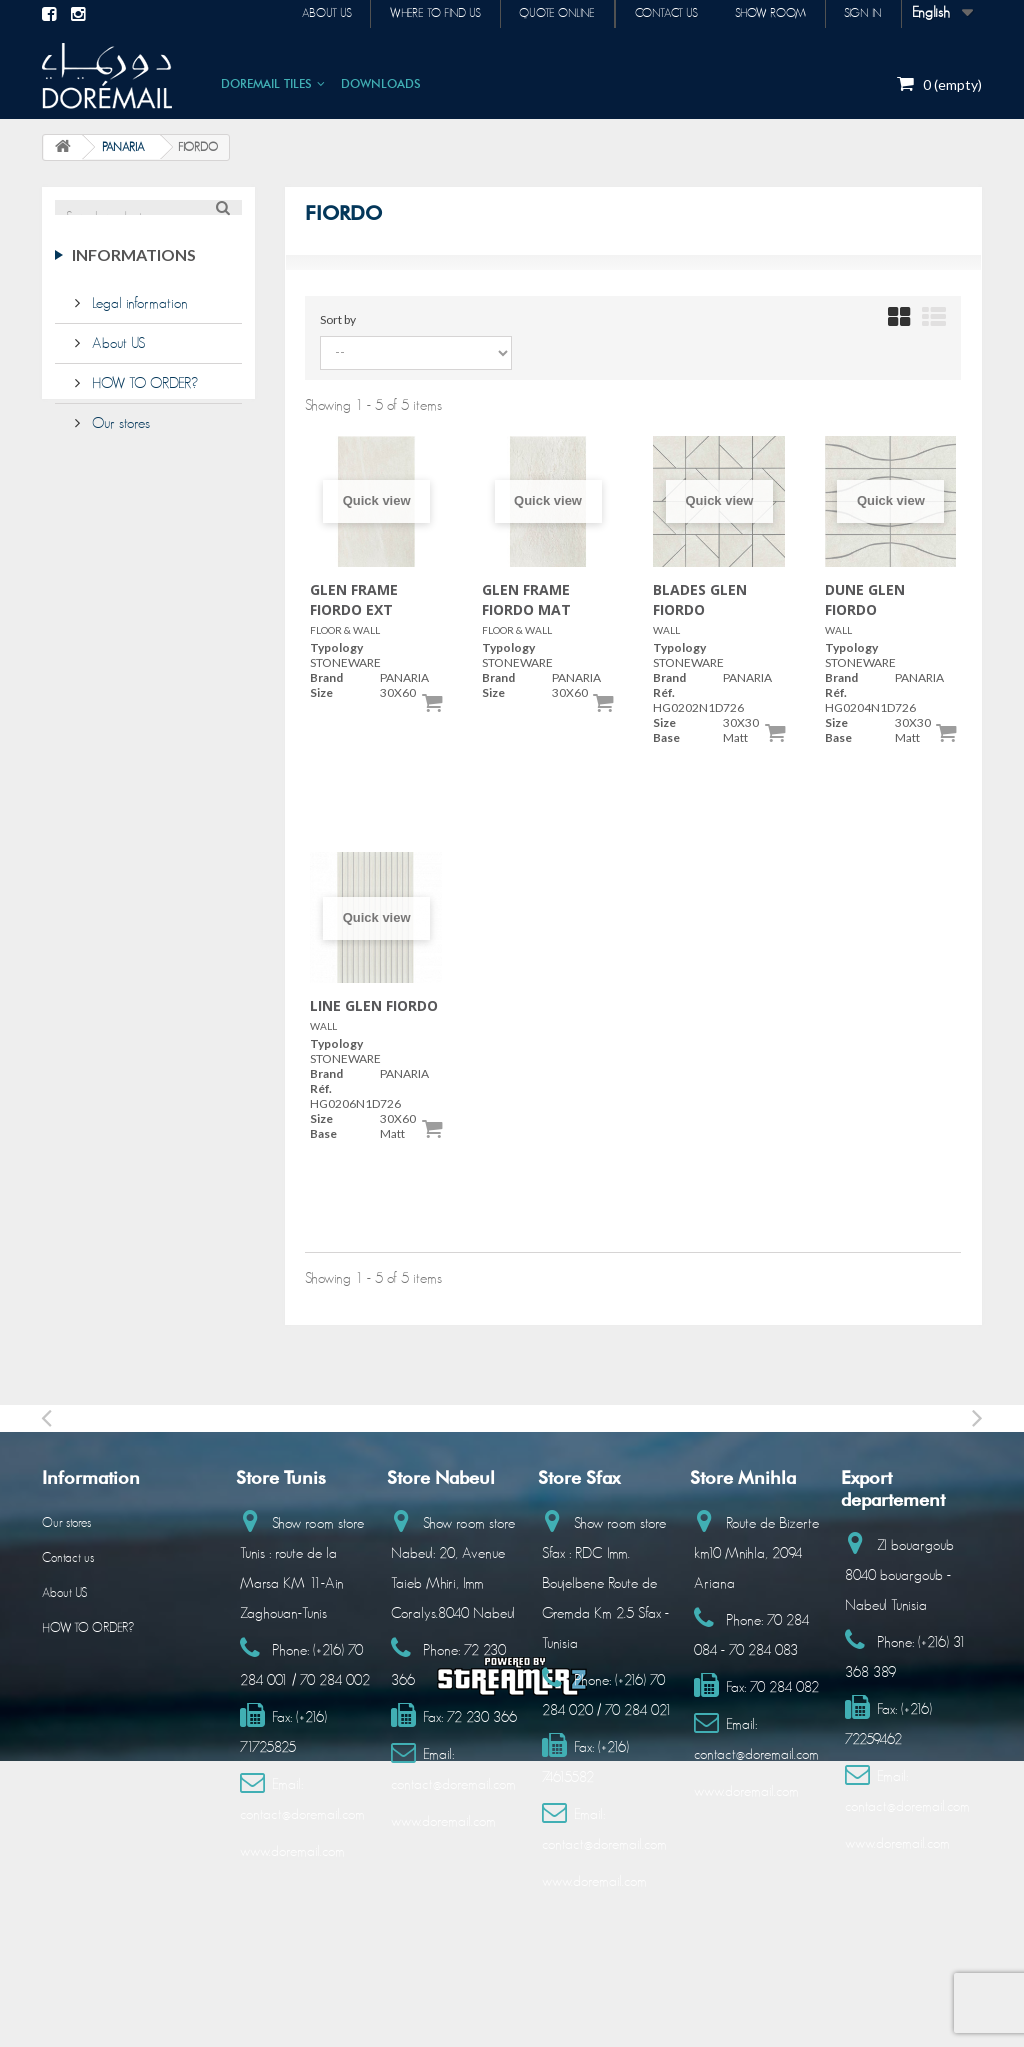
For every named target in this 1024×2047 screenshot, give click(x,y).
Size (321, 692)
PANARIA (123, 147)
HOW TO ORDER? (143, 395)
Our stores (119, 435)
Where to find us (423, 14)
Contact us (659, 14)
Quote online (548, 14)
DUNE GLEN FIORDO (865, 599)
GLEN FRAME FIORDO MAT (526, 599)
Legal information (138, 315)
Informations (134, 274)
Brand (326, 677)
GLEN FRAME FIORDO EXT (354, 599)
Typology (336, 647)
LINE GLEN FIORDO (374, 1005)
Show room (766, 14)
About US (116, 355)
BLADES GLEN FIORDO (700, 599)
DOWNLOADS (381, 83)
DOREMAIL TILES (266, 83)
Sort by (338, 319)
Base (666, 737)
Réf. (664, 692)
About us (312, 14)
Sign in (862, 14)
